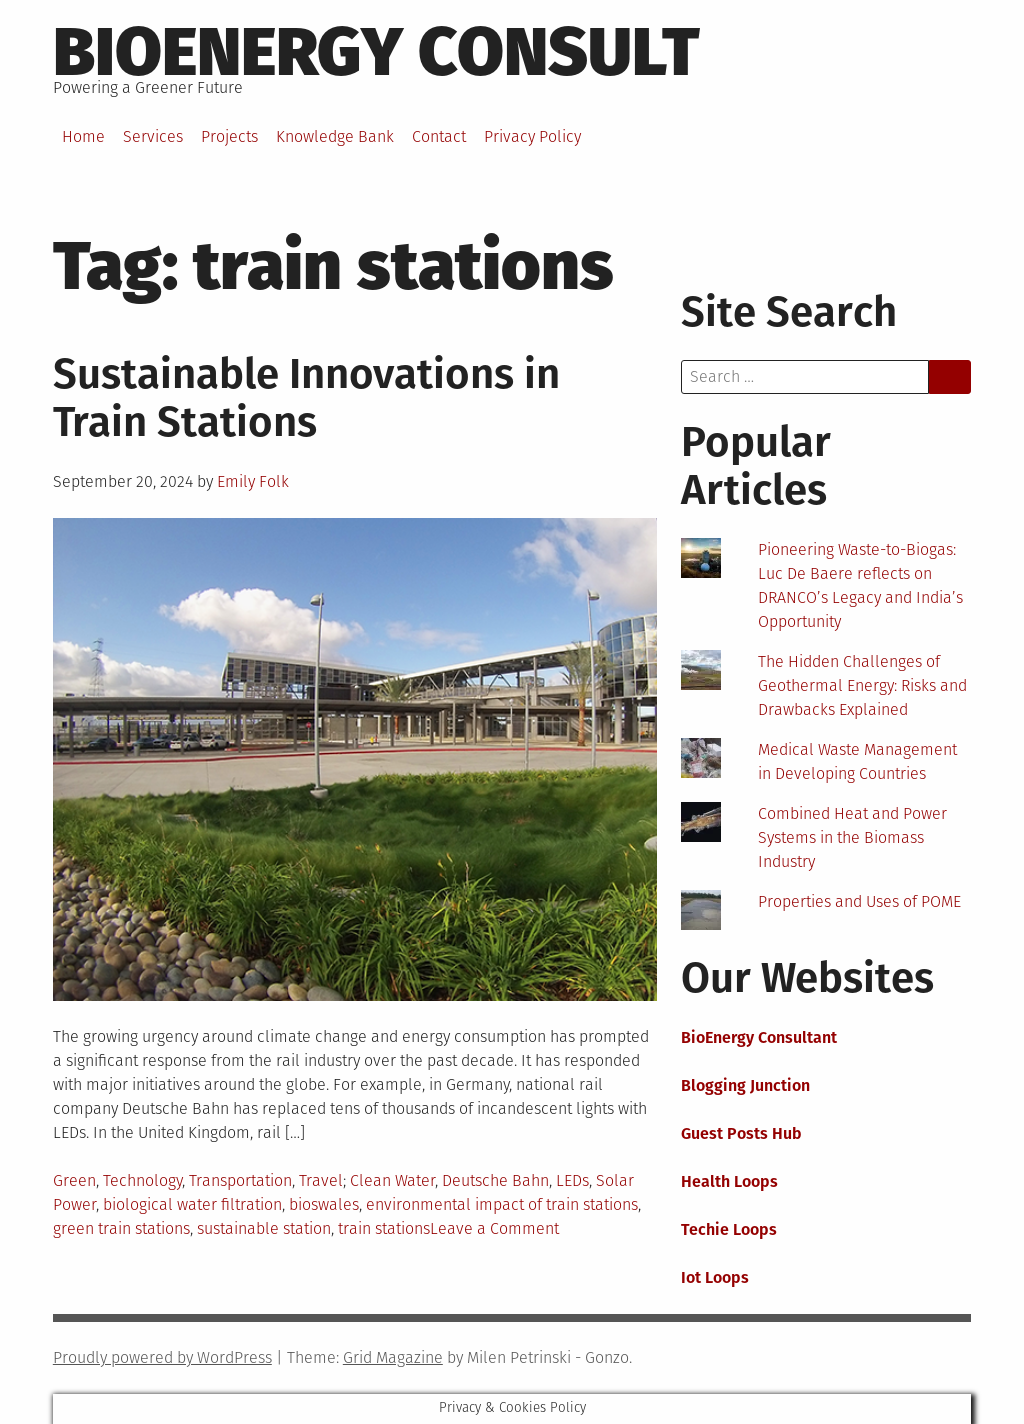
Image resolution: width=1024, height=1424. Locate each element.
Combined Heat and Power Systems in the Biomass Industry (852, 837)
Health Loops (729, 1181)
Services (153, 136)
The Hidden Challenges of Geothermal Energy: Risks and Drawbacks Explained (862, 685)
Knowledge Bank (335, 136)
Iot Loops (715, 1277)
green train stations (121, 1228)
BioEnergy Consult (376, 52)
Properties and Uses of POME (859, 901)
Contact (439, 136)
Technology (142, 1180)
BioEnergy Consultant (759, 1037)
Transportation (240, 1180)
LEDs (572, 1180)
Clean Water (392, 1180)
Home (83, 136)
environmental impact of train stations (502, 1204)
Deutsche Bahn (495, 1180)
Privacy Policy (532, 136)
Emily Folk (253, 481)
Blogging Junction (745, 1085)
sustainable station (264, 1228)
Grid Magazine (393, 1357)
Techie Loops (729, 1229)
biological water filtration (192, 1204)
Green (74, 1180)
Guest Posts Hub (741, 1133)
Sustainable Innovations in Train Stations (306, 398)
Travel (321, 1180)
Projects (229, 136)
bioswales (324, 1204)
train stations (384, 1228)
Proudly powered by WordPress (162, 1357)
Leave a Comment (494, 1228)
